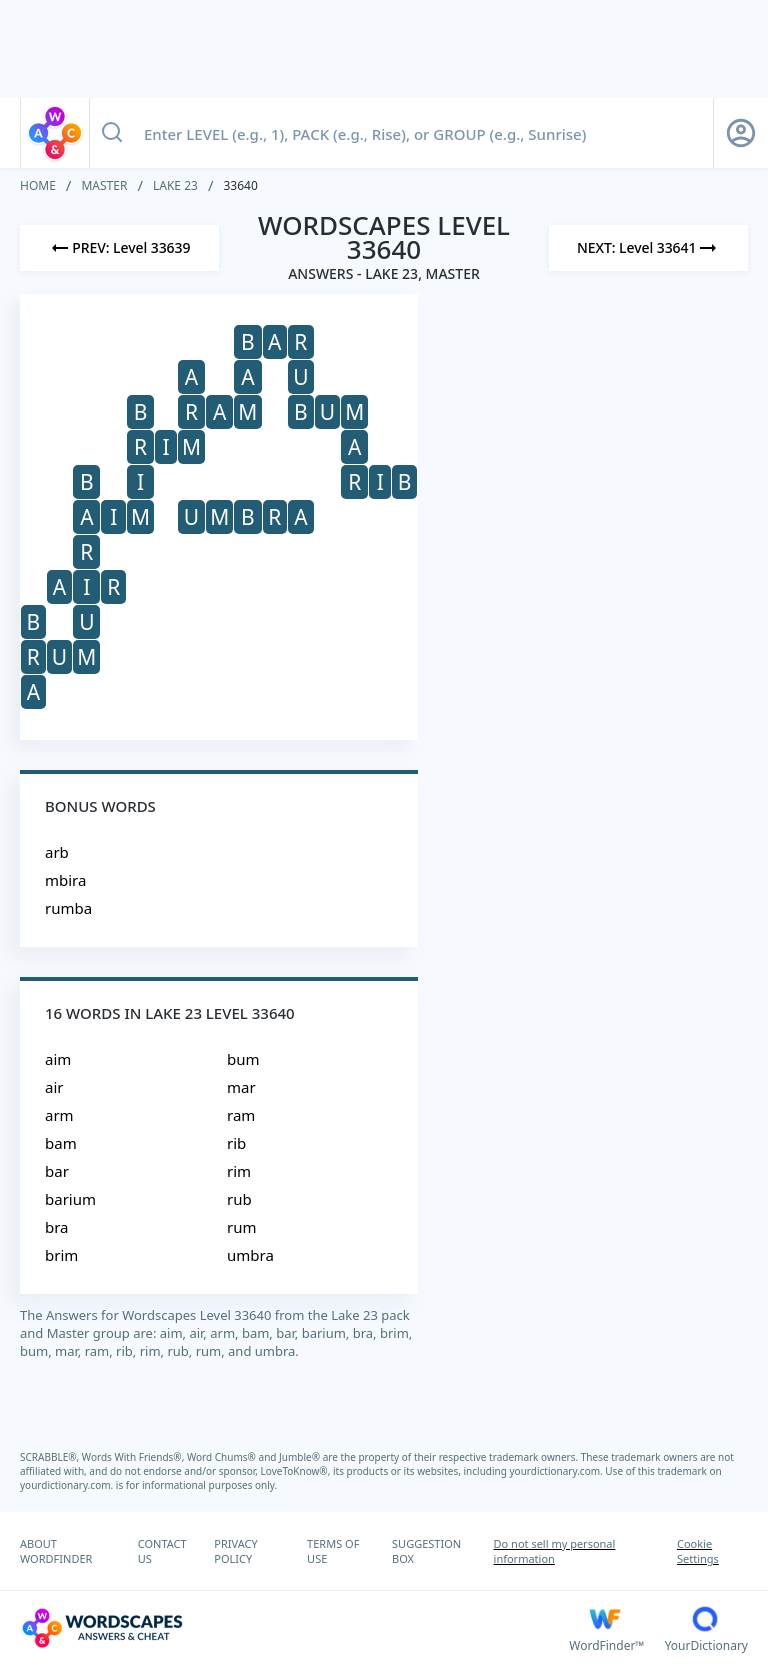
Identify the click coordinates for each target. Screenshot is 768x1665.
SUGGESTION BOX (426, 1551)
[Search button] (112, 133)
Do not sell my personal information (555, 1551)
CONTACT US (162, 1551)
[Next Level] (648, 248)
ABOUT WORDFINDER (56, 1551)
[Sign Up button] (741, 133)
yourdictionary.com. (558, 1471)
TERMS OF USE (333, 1551)
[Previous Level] (119, 248)
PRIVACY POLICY (235, 1551)
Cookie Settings (698, 1551)
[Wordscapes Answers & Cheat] (294, 1628)
